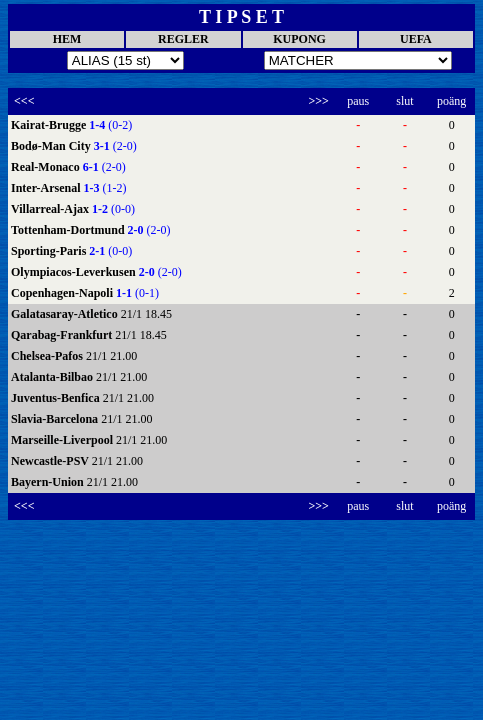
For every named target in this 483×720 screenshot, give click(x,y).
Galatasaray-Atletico (66, 314)
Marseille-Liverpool (63, 440)
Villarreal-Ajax (51, 209)
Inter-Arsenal (47, 188)
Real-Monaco (47, 167)
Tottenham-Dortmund (69, 230)
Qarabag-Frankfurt (63, 335)
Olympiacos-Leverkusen (75, 272)
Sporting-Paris (50, 251)
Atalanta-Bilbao (53, 377)
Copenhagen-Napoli (63, 293)
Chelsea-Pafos (48, 356)
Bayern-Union (49, 482)
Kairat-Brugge (50, 125)
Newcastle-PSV (51, 461)
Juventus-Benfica (57, 398)
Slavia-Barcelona (56, 419)
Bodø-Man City (52, 146)
